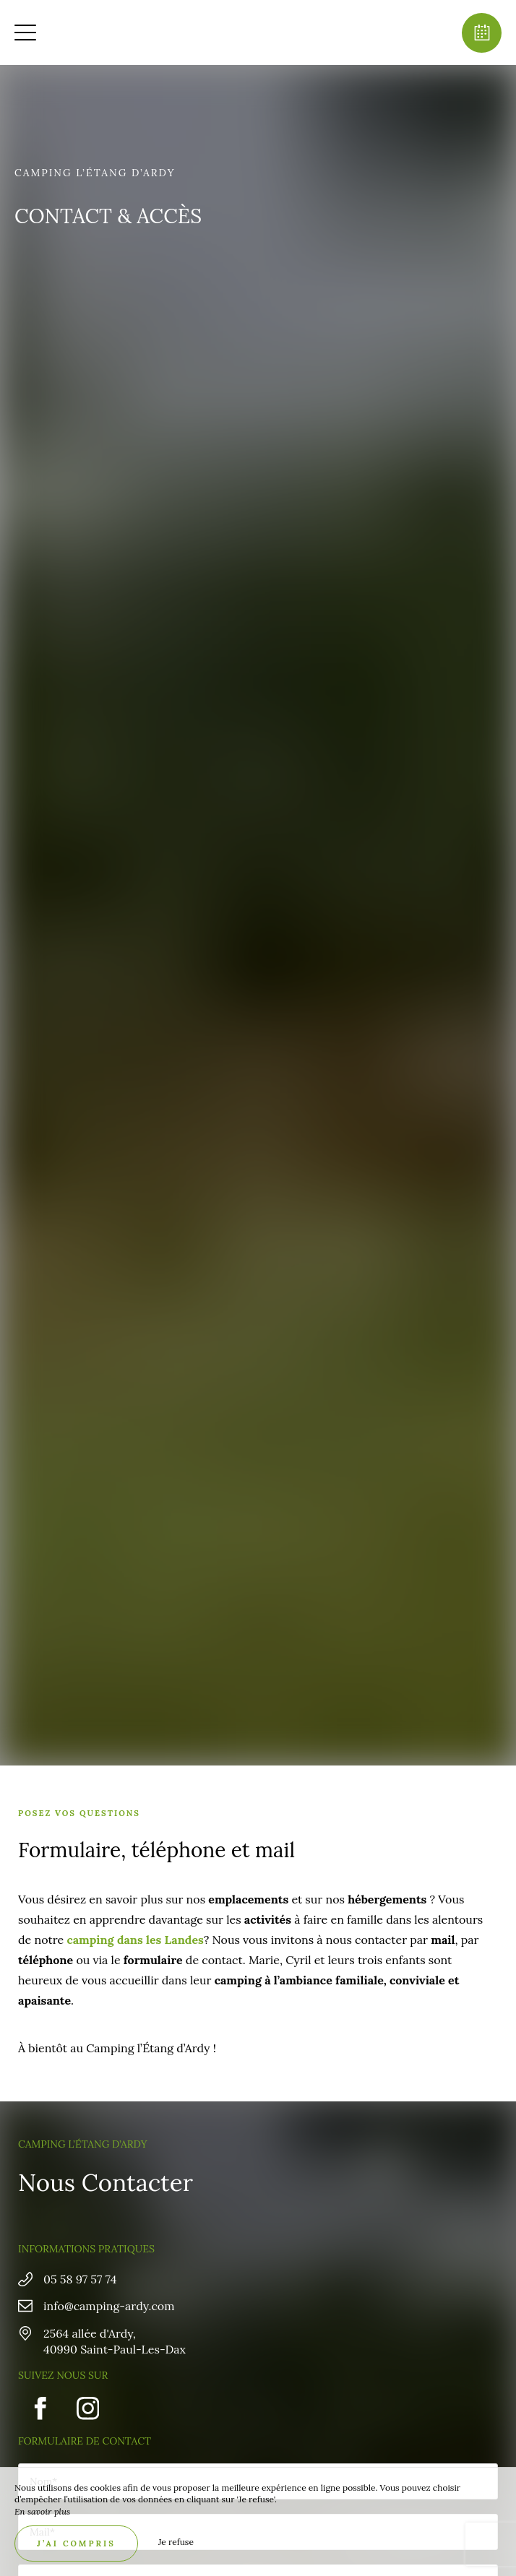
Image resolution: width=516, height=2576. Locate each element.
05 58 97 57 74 (79, 2279)
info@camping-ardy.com (109, 2306)
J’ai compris (76, 2543)
